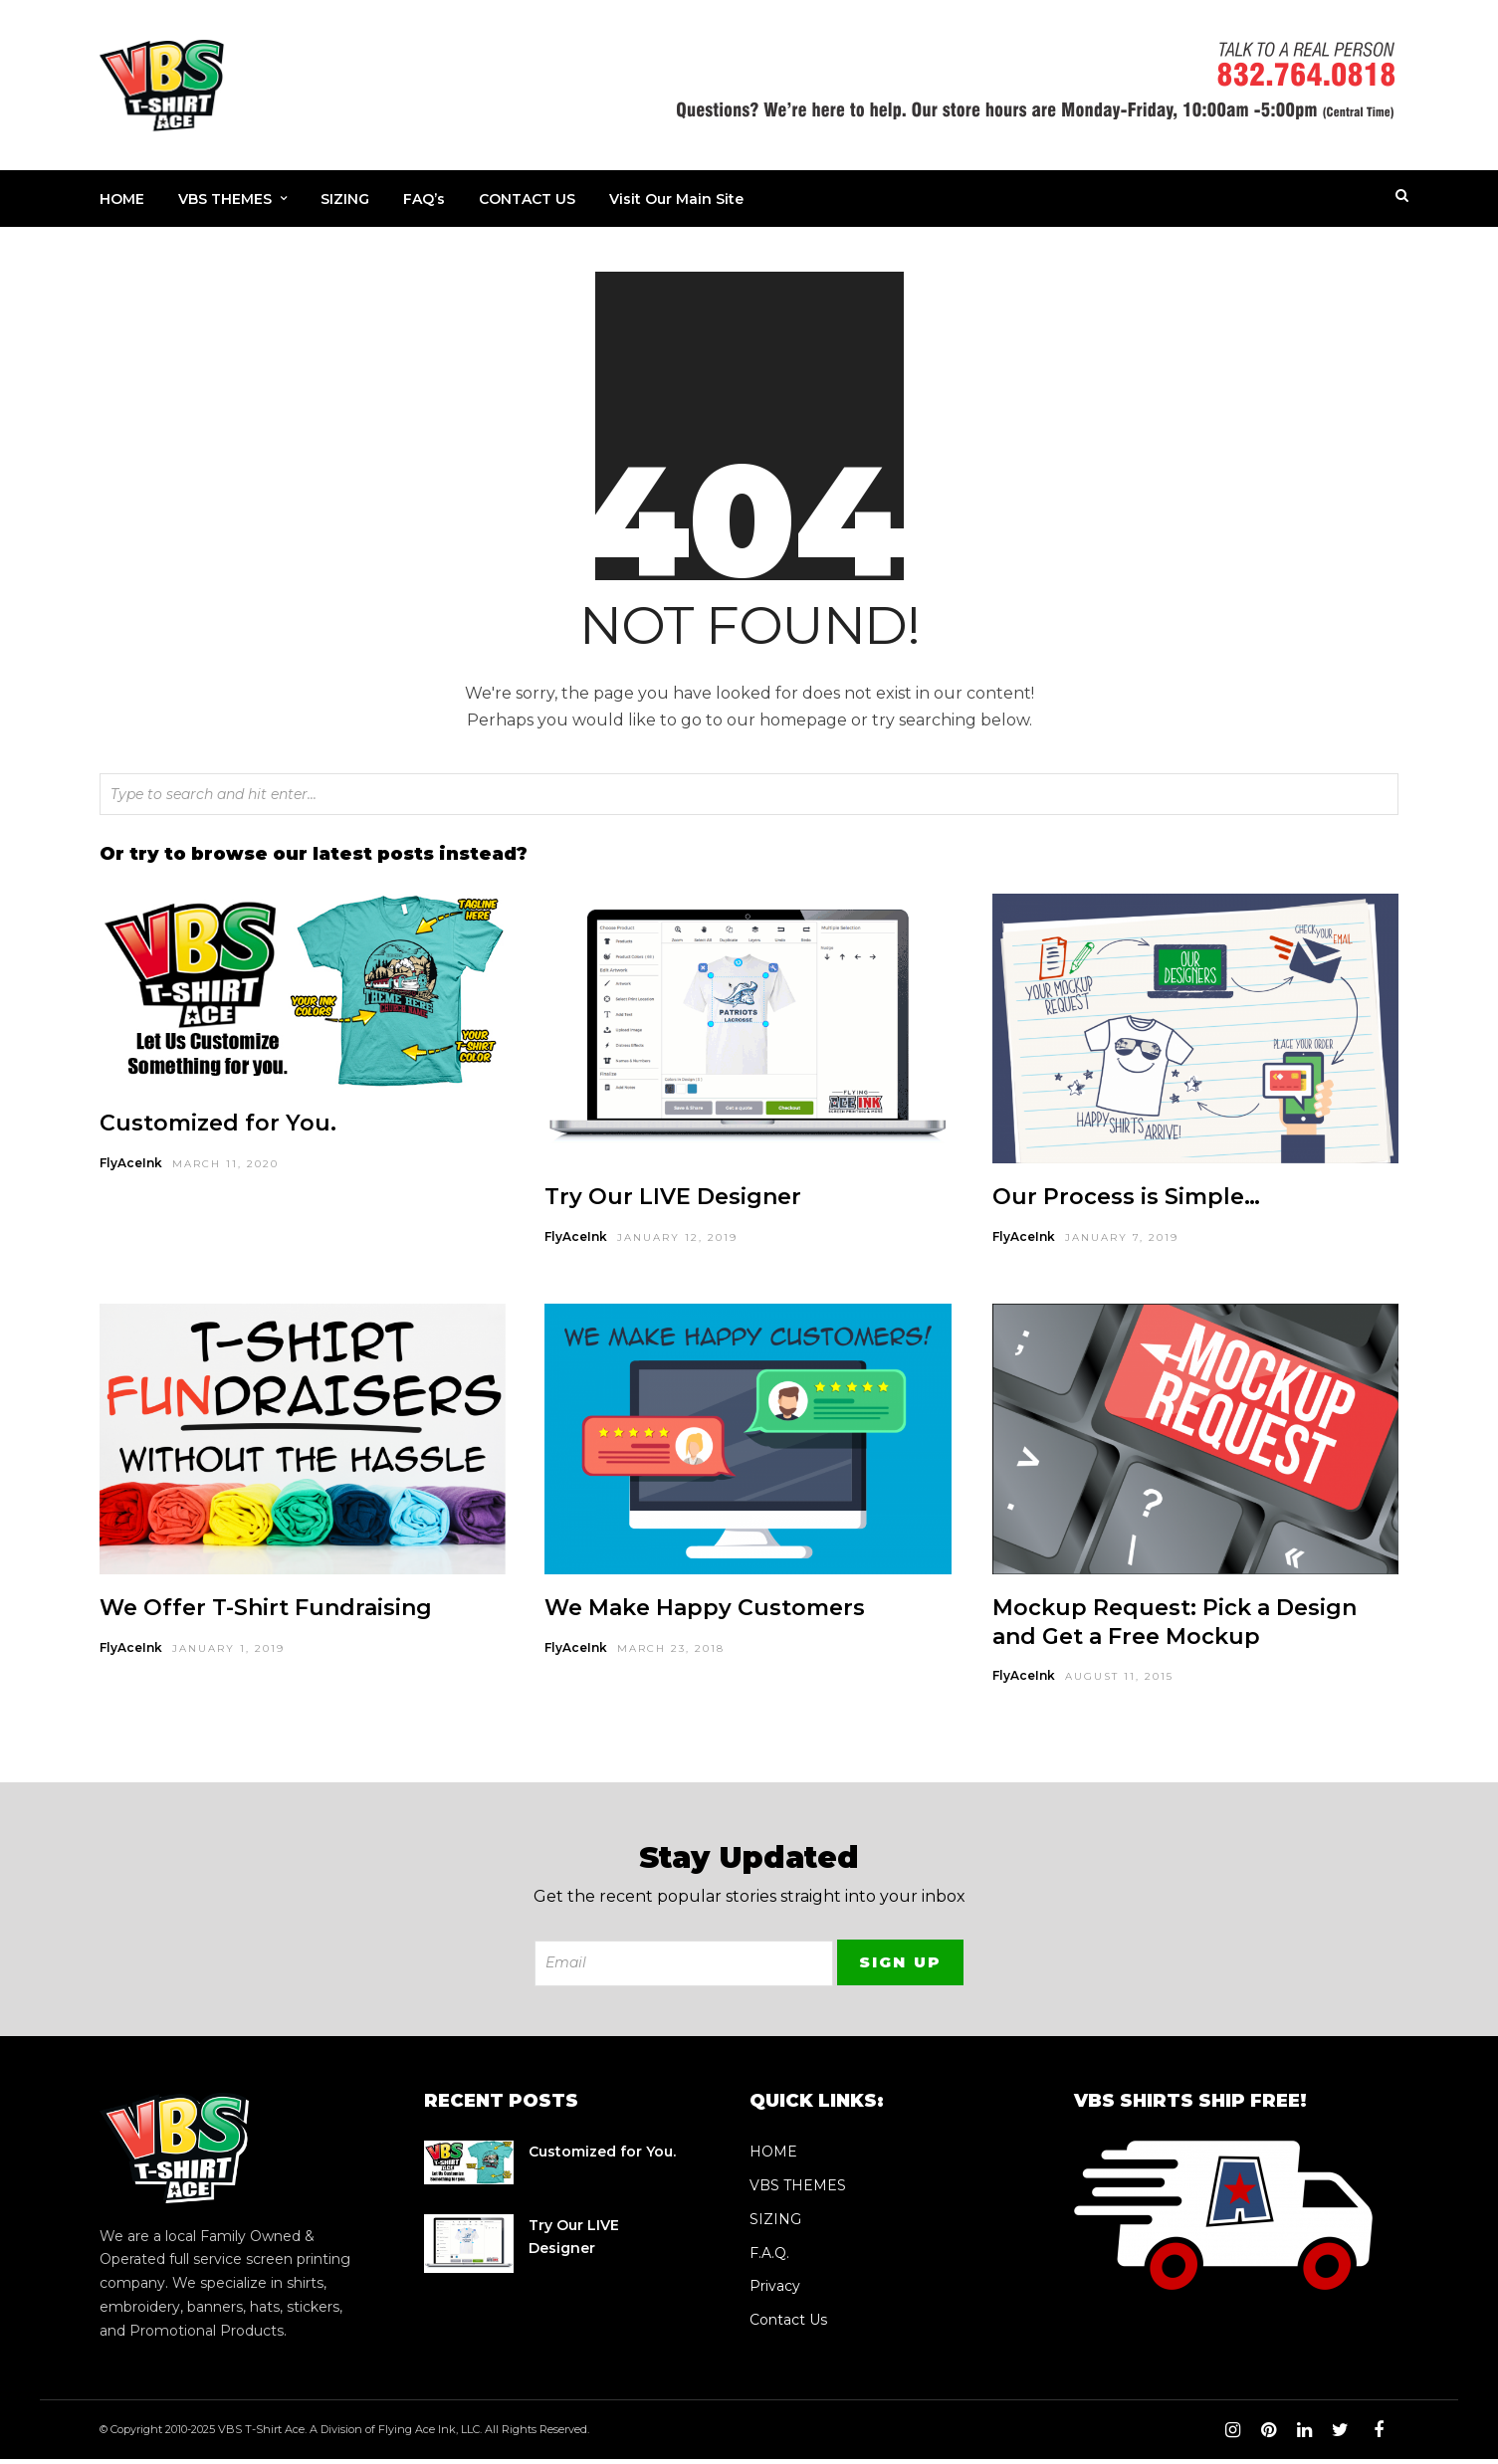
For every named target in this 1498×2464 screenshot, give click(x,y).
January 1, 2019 (228, 1653)
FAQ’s (424, 200)
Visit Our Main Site (676, 200)
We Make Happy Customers (704, 1612)
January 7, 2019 (1121, 1242)
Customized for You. (218, 1128)
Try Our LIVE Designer (672, 1201)
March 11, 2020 (225, 1168)
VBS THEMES (225, 200)
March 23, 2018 (671, 1653)
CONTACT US (527, 200)
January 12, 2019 (677, 1242)
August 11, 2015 (1119, 1681)
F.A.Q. (769, 2258)
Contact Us (788, 2325)
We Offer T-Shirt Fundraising (266, 1612)
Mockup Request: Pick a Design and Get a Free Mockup (1174, 1627)
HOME (122, 200)
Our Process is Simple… (1126, 1201)
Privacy (774, 2291)
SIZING (345, 200)
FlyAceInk (131, 1167)
